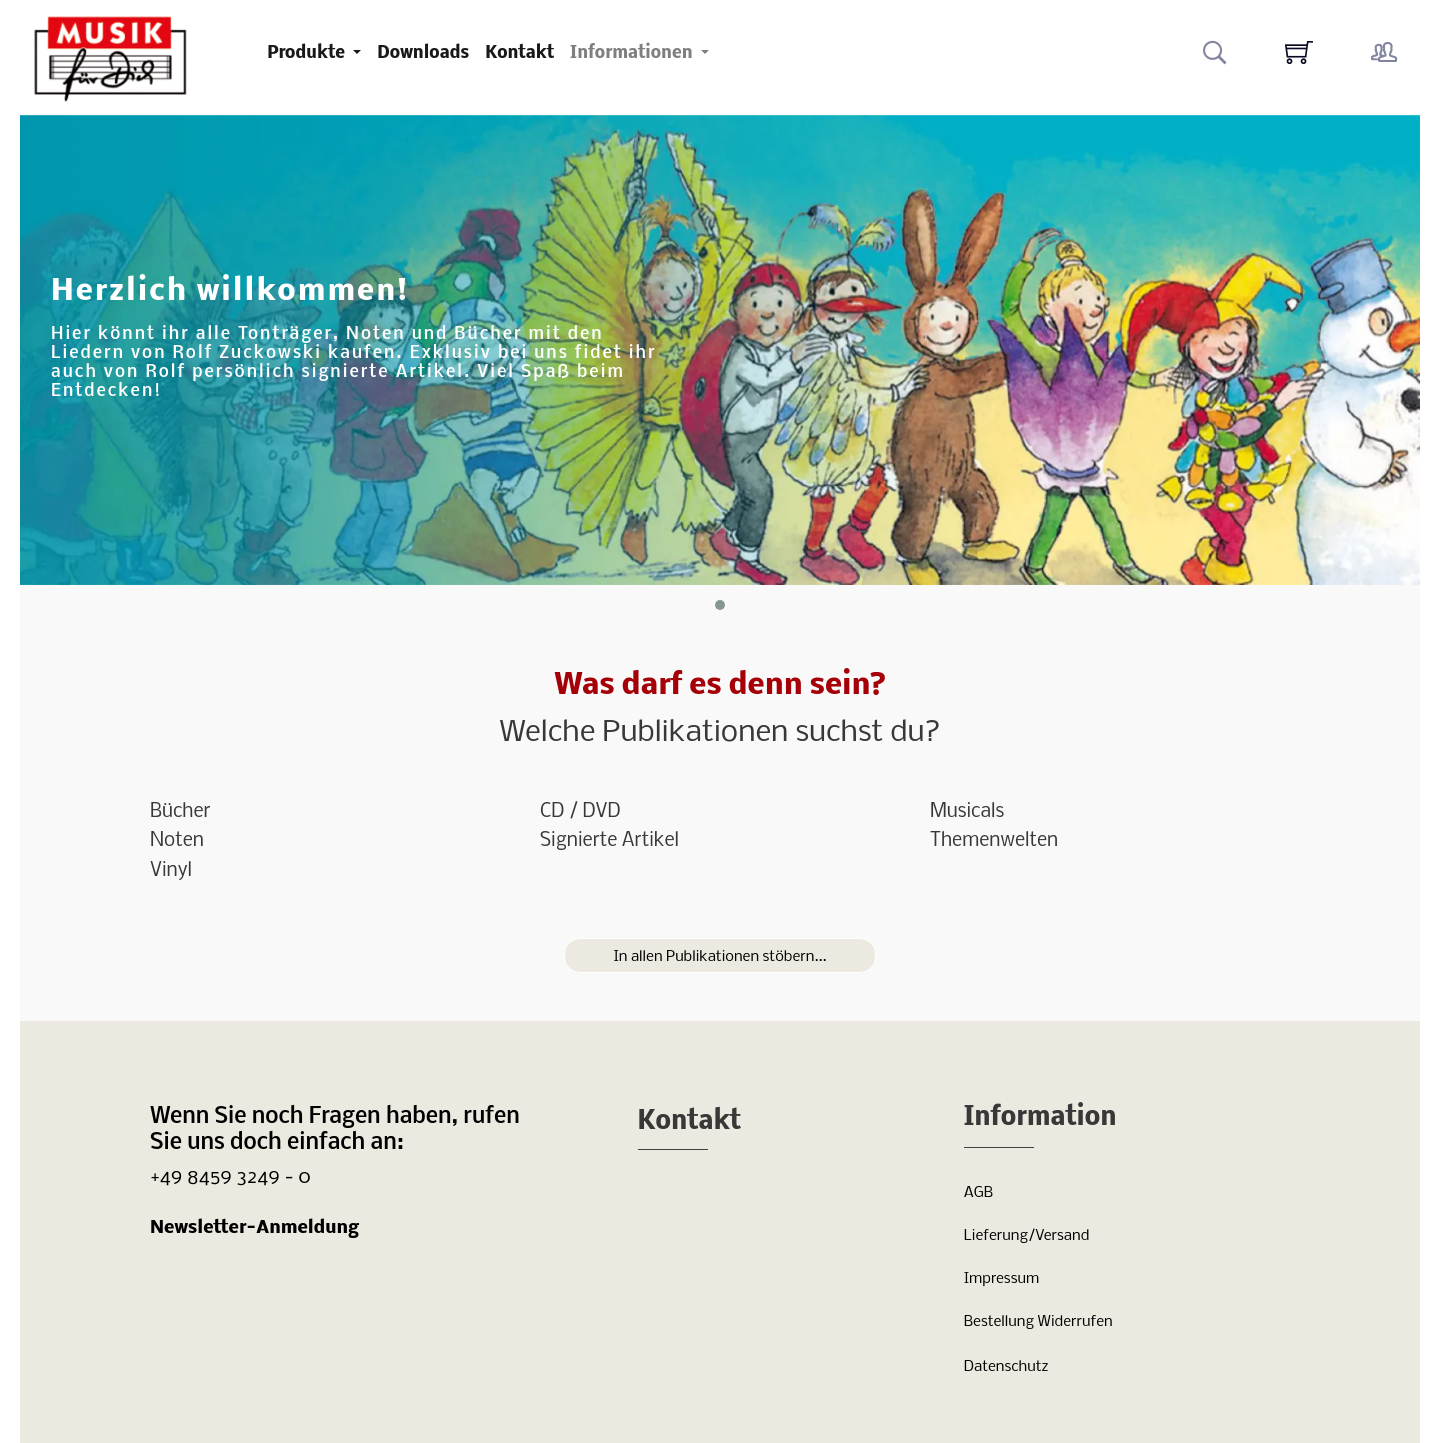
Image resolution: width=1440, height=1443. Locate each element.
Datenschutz (1006, 1367)
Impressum (1001, 1279)
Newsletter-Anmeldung (254, 1228)
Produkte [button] (308, 53)
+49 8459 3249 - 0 (230, 1177)
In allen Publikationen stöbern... (719, 957)
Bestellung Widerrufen (1038, 1322)
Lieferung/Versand (1027, 1236)
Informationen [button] (633, 53)
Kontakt (519, 53)
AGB (978, 1193)
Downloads (423, 53)
